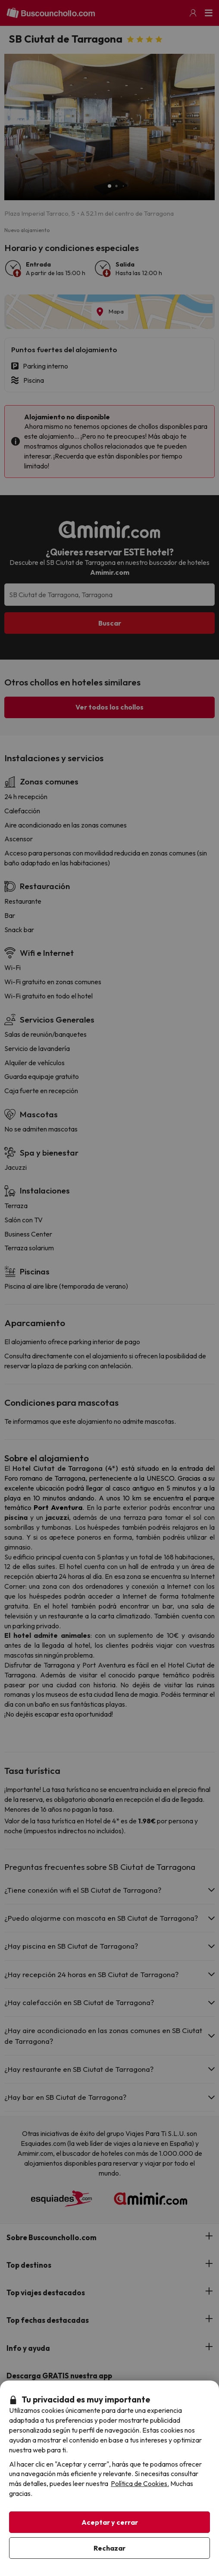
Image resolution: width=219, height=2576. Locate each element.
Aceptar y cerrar (109, 2522)
